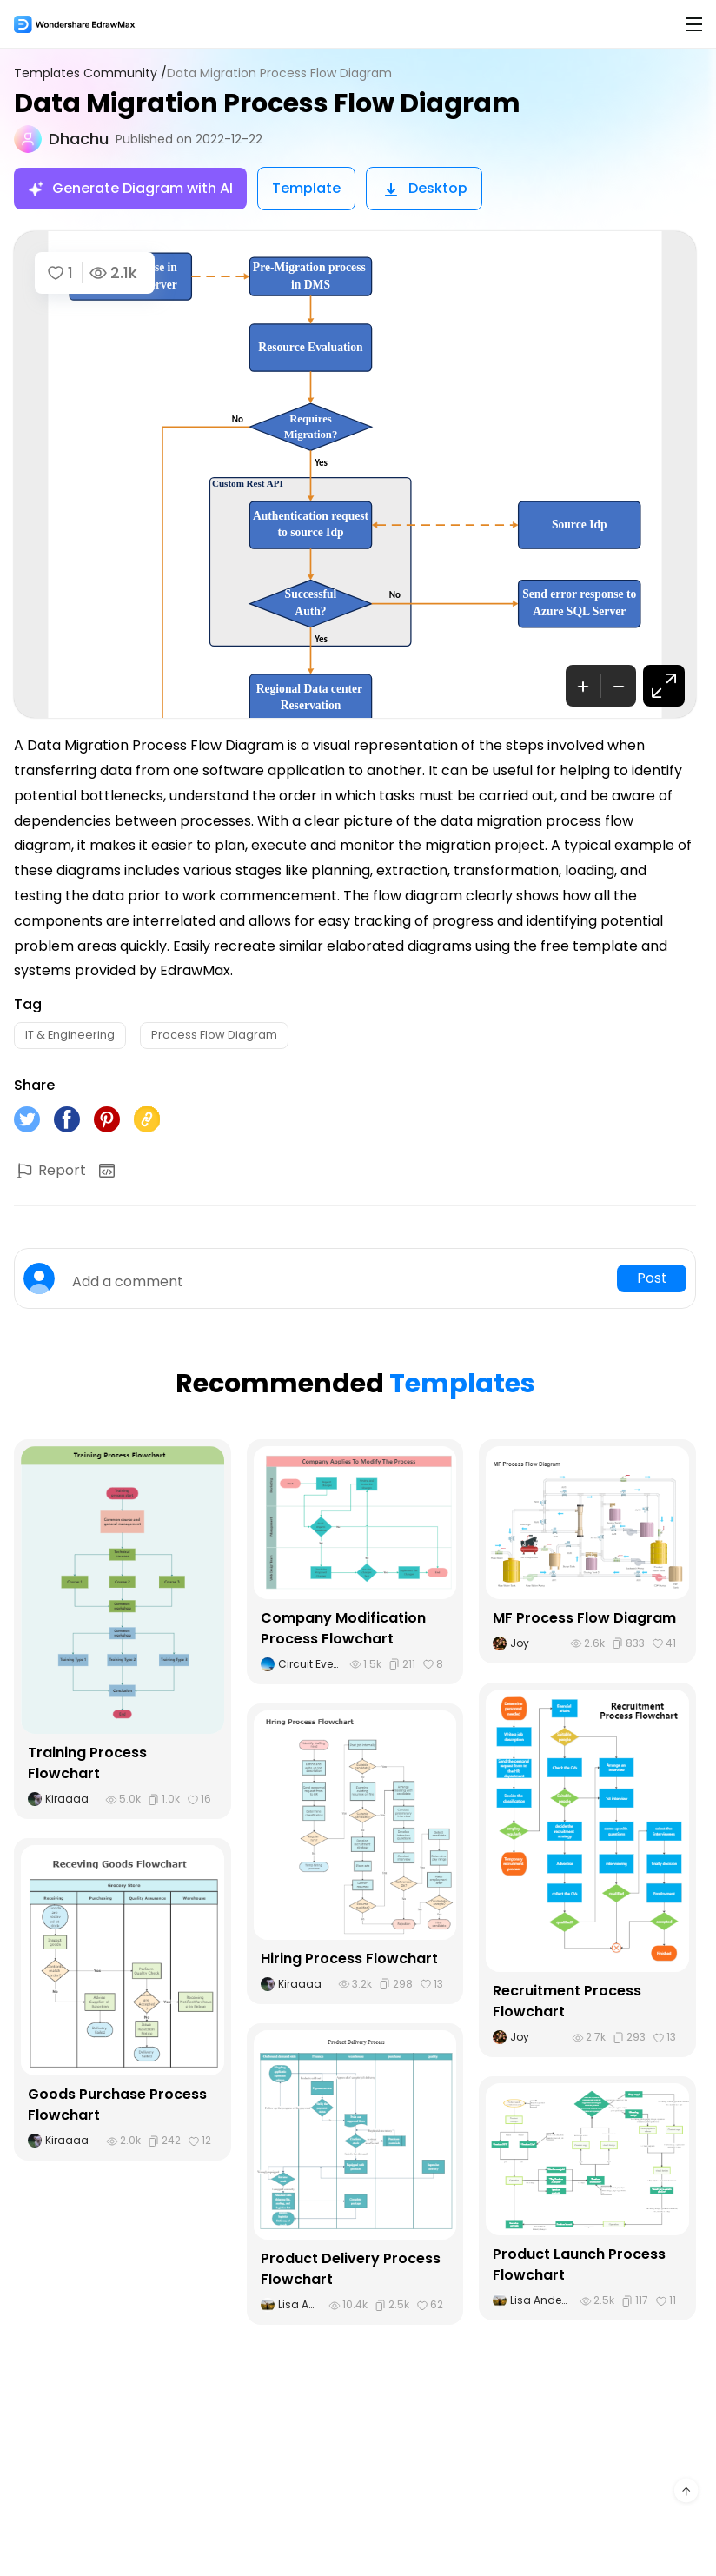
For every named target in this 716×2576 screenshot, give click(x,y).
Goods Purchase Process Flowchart (117, 2104)
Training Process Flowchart (87, 1763)
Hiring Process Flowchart (349, 1959)
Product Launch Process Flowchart (579, 2264)
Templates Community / (90, 73)
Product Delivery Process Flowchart (351, 2268)
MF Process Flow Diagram (584, 1618)
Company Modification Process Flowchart (343, 1628)
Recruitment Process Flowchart (567, 2001)
